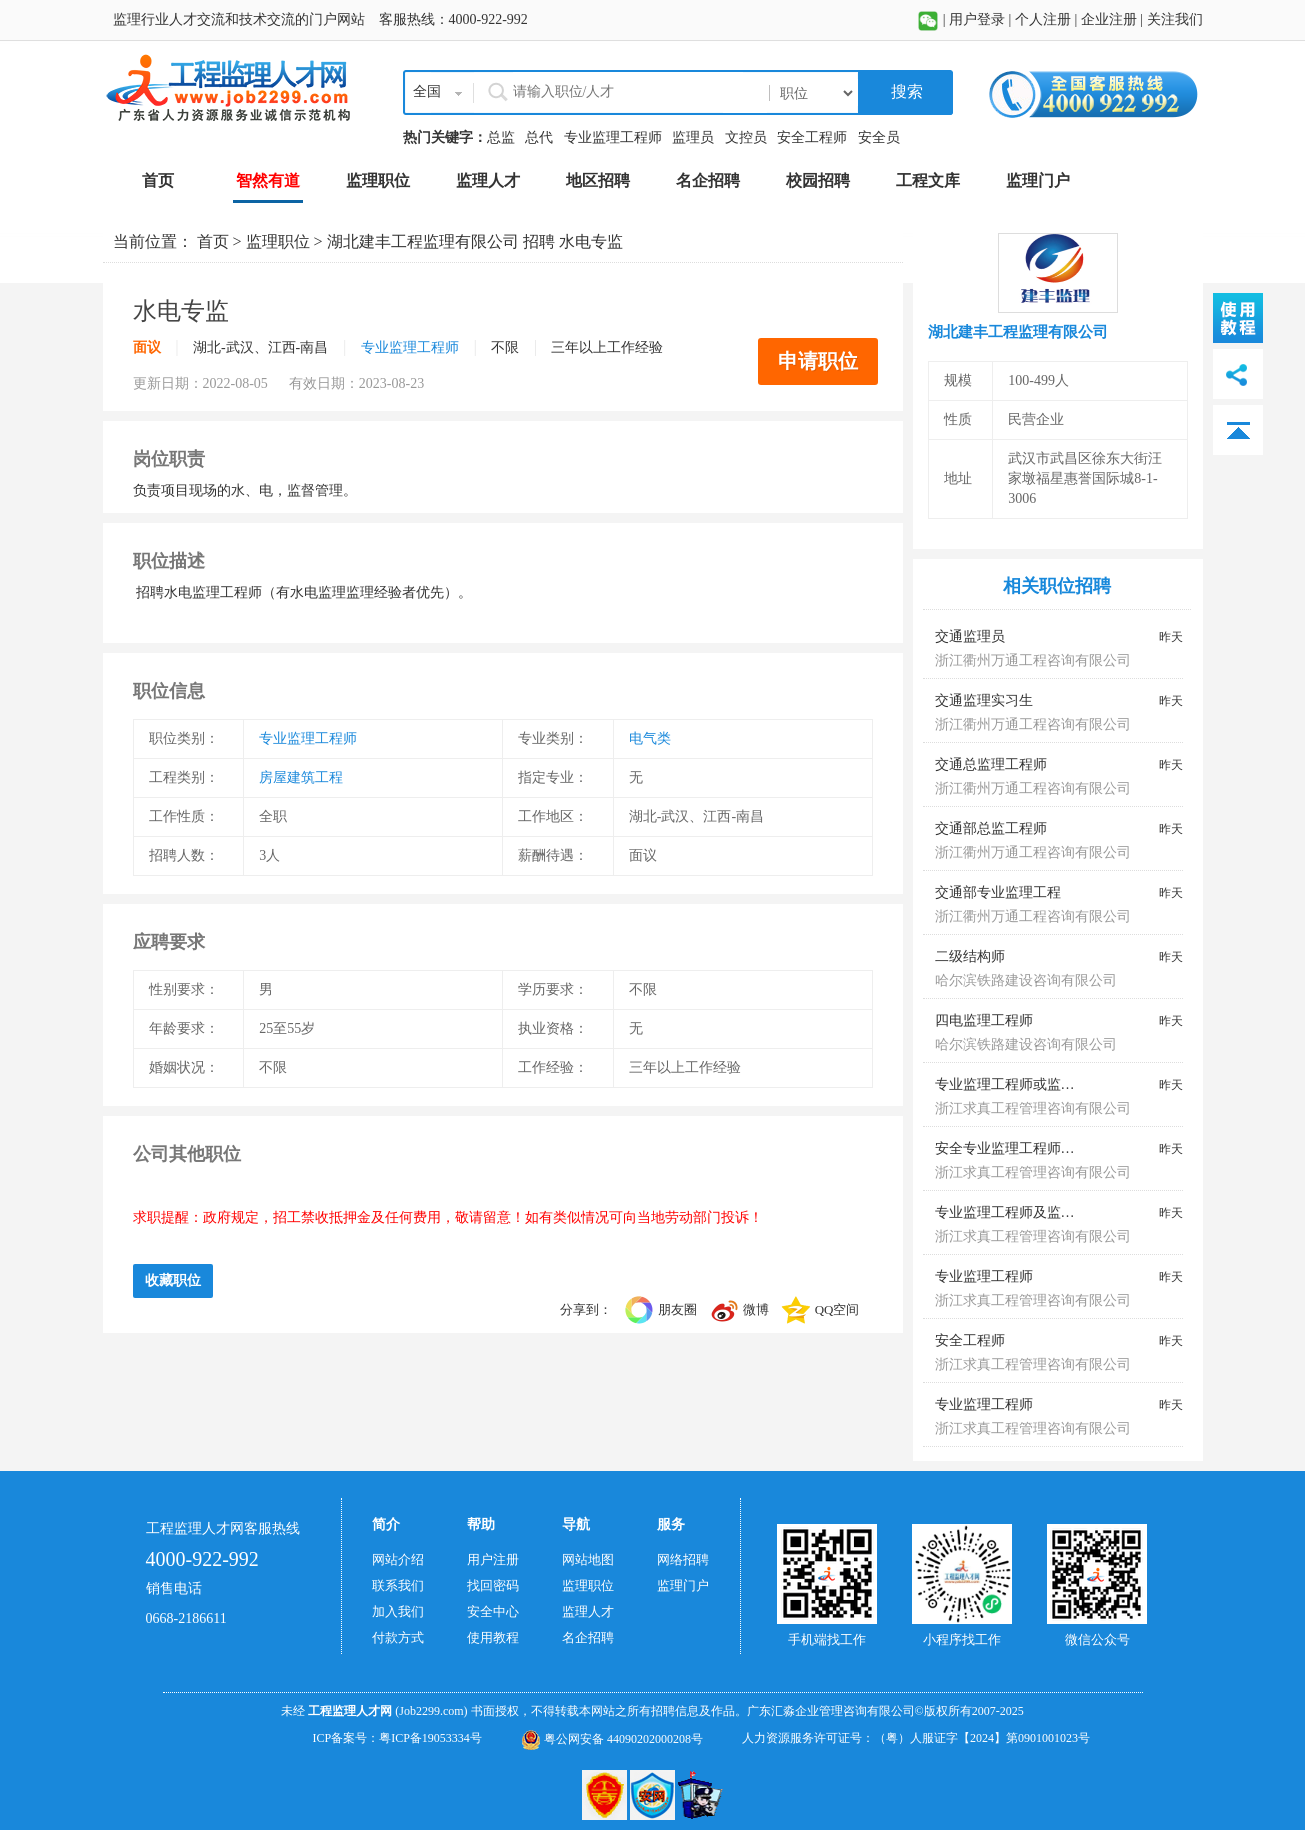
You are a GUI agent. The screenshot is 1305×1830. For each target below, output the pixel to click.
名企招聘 (588, 1637)
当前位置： (155, 241)
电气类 (650, 738)
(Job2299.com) (431, 1711)
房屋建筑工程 (301, 777)
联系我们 (398, 1585)
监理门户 (683, 1585)
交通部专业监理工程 (998, 892)
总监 (501, 137)
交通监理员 (970, 636)
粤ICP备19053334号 (430, 1738)
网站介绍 (398, 1559)
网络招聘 (683, 1559)
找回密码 (493, 1585)
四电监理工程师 (984, 1020)
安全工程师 (812, 137)
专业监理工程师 (613, 137)
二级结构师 (970, 956)
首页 (213, 241)
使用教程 (493, 1637)
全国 (427, 91)
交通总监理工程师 (991, 764)
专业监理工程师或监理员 (1012, 1084)
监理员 (693, 137)
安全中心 (493, 1611)
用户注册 (493, 1559)
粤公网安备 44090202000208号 (612, 1739)
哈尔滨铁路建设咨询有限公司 (1026, 980)
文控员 (746, 137)
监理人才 (588, 1611)
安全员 (879, 137)
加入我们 (398, 1611)
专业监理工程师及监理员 (1012, 1212)
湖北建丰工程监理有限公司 (423, 241)
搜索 (905, 91)
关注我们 (1175, 19)
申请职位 (818, 361)
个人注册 (1043, 19)
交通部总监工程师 (991, 828)
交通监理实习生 (984, 700)
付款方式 (398, 1637)
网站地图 (588, 1559)
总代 (539, 137)
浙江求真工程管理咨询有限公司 (1033, 1108)
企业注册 (1109, 19)
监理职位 (278, 241)
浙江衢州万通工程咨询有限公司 (1033, 660)
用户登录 (977, 19)
